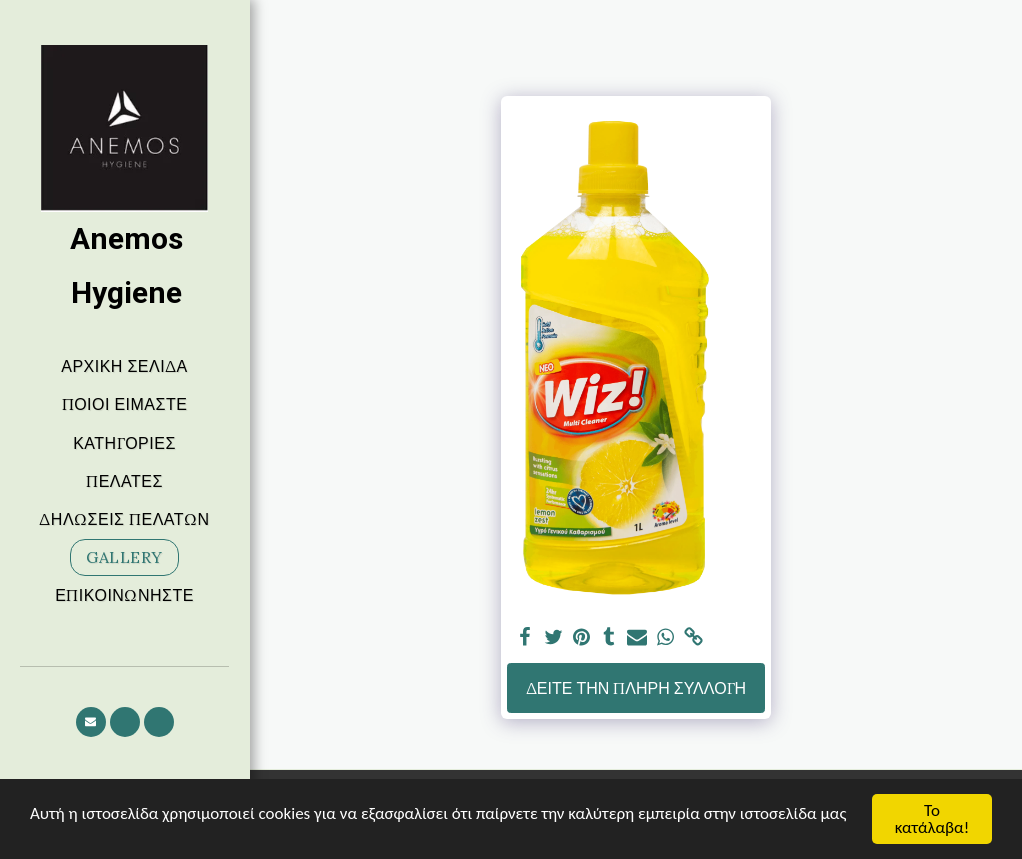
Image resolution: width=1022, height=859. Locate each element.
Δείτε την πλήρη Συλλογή (636, 688)
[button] (91, 722)
